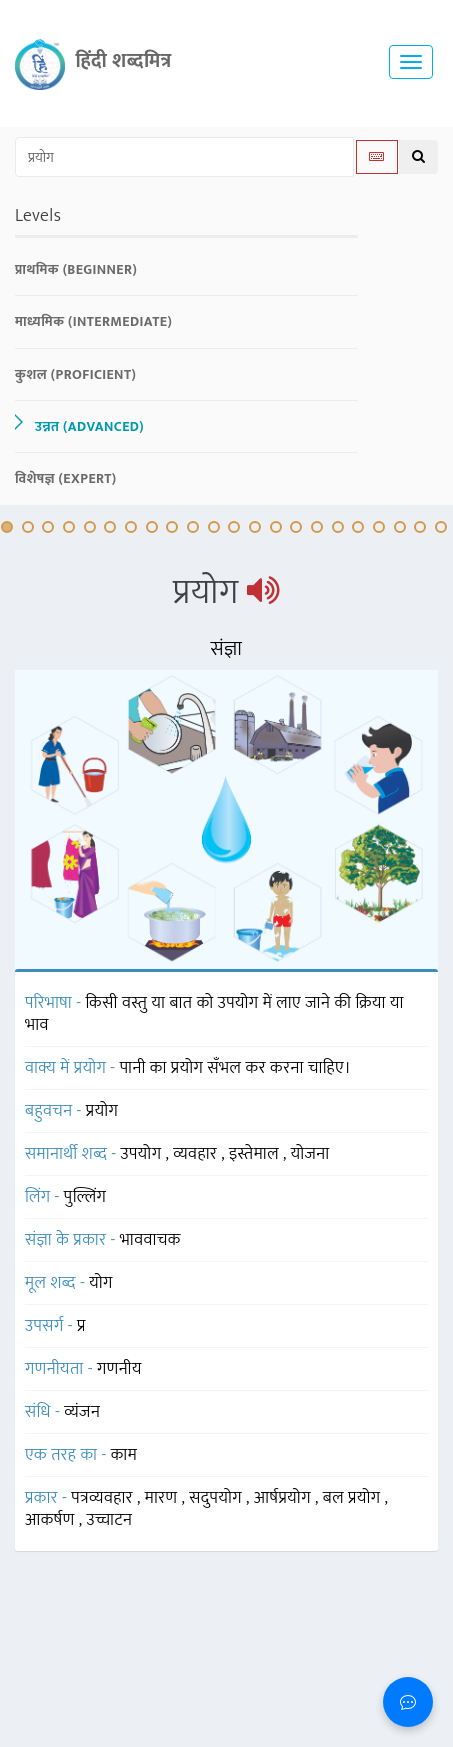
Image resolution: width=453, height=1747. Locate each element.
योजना (310, 1154)
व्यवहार (197, 1154)
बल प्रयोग (354, 1498)
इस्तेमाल (256, 1154)
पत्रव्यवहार (104, 1498)
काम (124, 1455)
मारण (163, 1498)
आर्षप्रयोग (284, 1498)
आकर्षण (52, 1520)
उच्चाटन (109, 1520)
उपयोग (143, 1154)
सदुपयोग (217, 1498)
